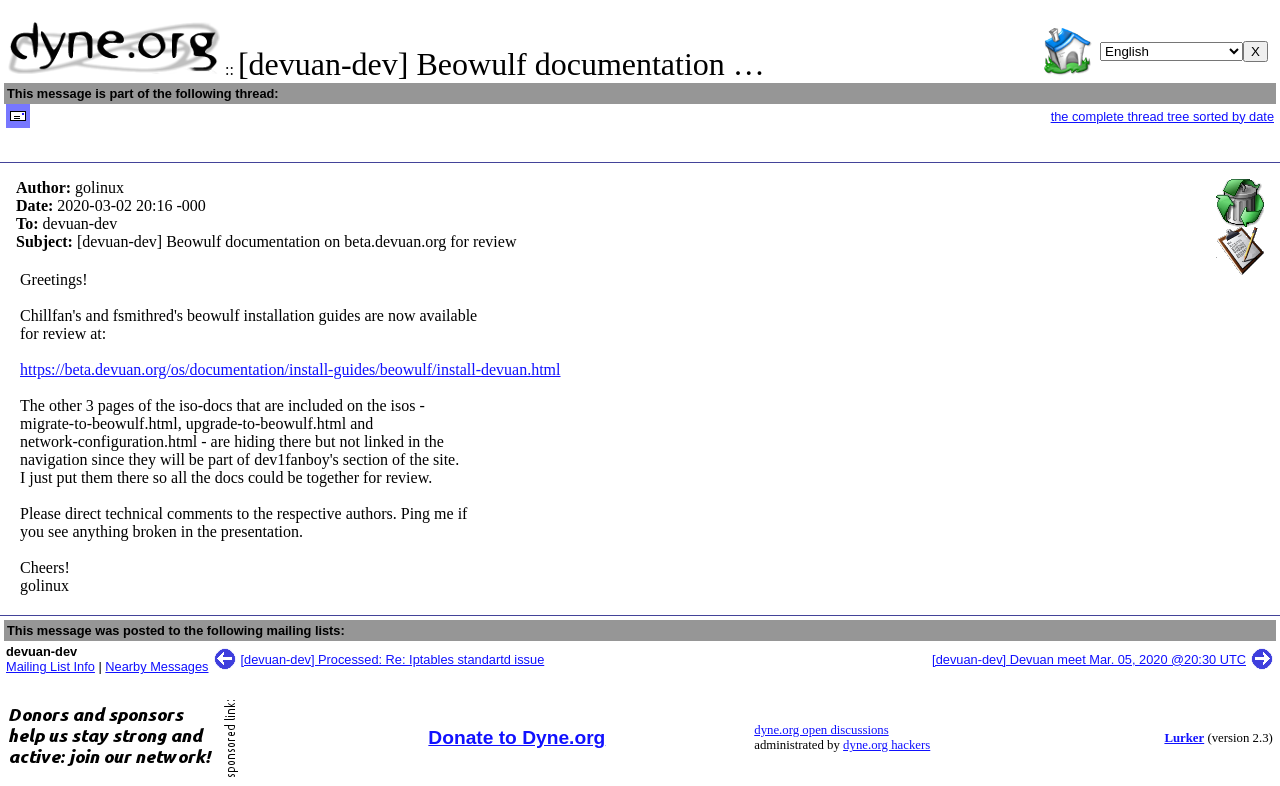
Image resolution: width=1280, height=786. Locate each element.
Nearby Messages (156, 666)
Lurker (1184, 738)
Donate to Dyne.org (516, 737)
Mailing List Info (50, 666)
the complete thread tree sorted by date (1162, 116)
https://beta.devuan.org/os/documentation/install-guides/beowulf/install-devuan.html (290, 369)
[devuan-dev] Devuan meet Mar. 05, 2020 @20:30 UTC (1089, 659)
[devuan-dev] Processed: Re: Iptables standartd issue (393, 659)
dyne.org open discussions (821, 730)
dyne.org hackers (886, 745)
